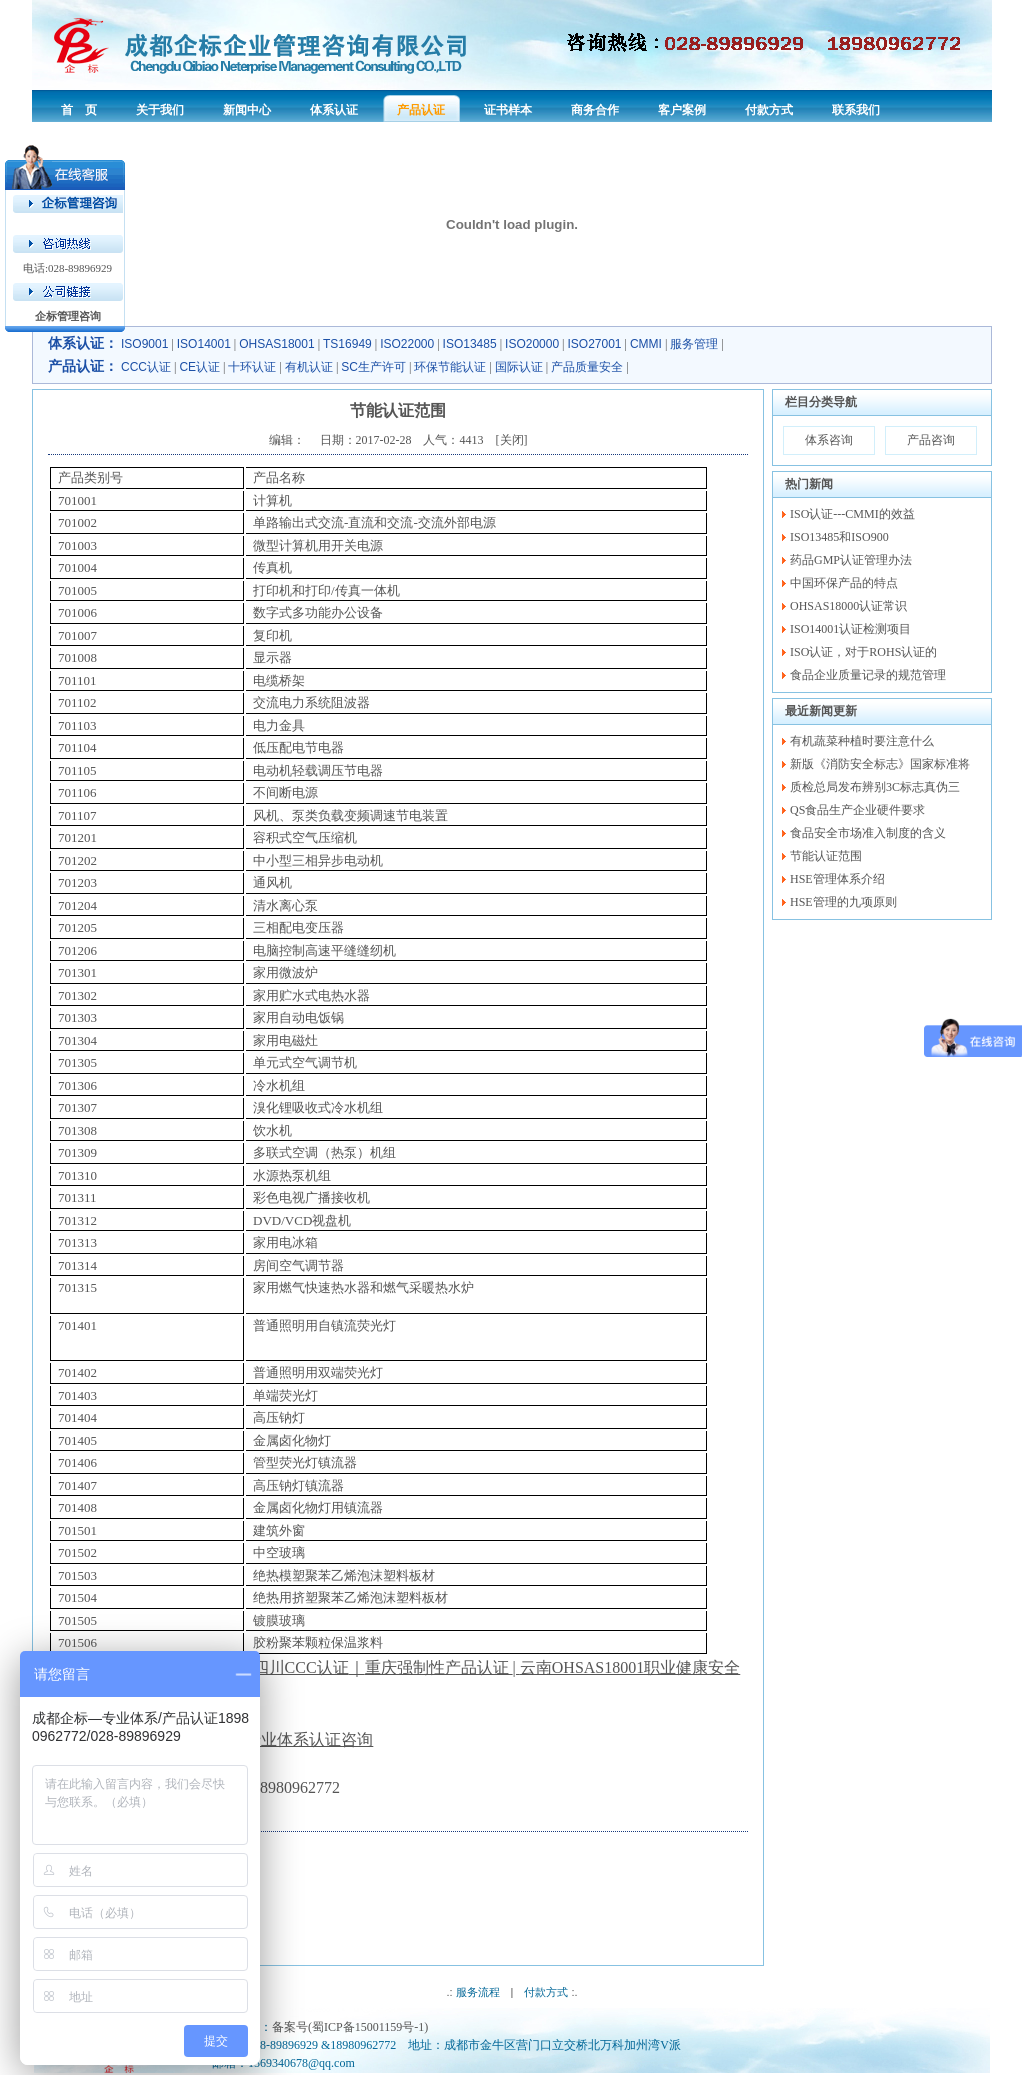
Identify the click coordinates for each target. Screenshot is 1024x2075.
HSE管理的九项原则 (843, 902)
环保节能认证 (450, 367)
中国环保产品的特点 (844, 583)
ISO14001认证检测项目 (850, 629)
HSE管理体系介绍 (837, 879)
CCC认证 (146, 367)
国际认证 (519, 367)
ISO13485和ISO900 (839, 537)
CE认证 (199, 367)
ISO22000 (407, 344)
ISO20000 (532, 344)
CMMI (646, 344)
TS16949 (347, 344)
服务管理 (694, 344)
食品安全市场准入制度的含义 (868, 833)
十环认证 (252, 367)
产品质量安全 (587, 367)
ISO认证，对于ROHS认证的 (863, 652)
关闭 (512, 440)
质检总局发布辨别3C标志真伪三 (875, 787)
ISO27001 (595, 344)
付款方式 (546, 1992)
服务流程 (478, 1992)
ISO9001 (144, 344)
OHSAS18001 (276, 344)
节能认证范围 (826, 856)
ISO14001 (204, 344)
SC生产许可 (373, 367)
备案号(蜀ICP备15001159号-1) (350, 2027)
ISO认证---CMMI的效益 (852, 514)
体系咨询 (829, 440)
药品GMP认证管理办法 (851, 560)
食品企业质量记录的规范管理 (868, 675)
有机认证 (309, 367)
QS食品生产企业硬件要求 (857, 810)
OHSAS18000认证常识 (848, 606)
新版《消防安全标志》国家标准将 (880, 764)
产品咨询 (931, 440)
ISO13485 (470, 344)
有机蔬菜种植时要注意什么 (862, 741)
